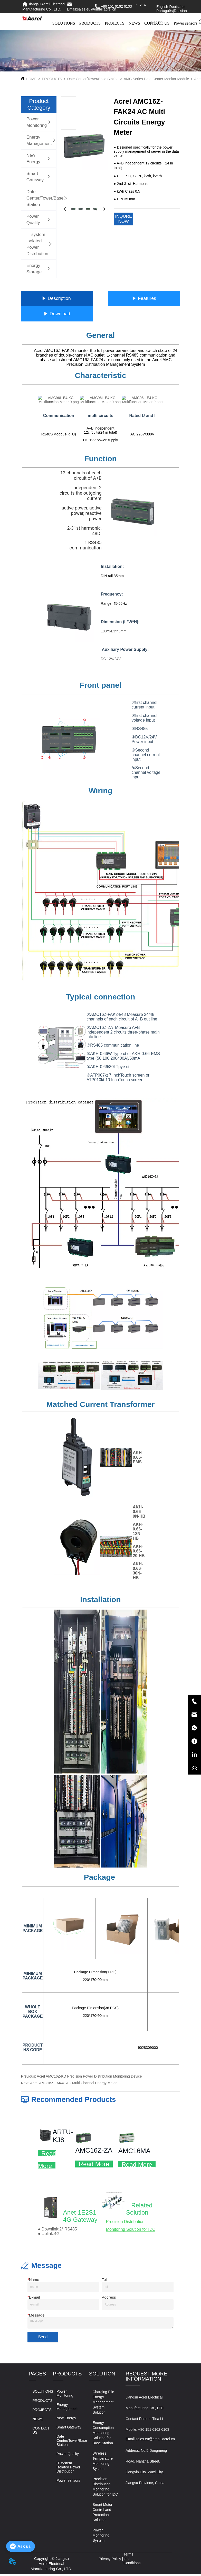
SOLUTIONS (63, 23)
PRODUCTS (90, 23)
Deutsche (176, 7)
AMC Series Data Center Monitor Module (156, 79)
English (162, 7)
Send (42, 2337)
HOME (31, 79)
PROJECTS (114, 23)
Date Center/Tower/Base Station (93, 79)
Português (164, 11)
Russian (180, 11)
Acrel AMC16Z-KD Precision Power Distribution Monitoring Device (89, 2076)
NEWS (134, 23)
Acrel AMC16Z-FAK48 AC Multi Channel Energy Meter (73, 2083)
